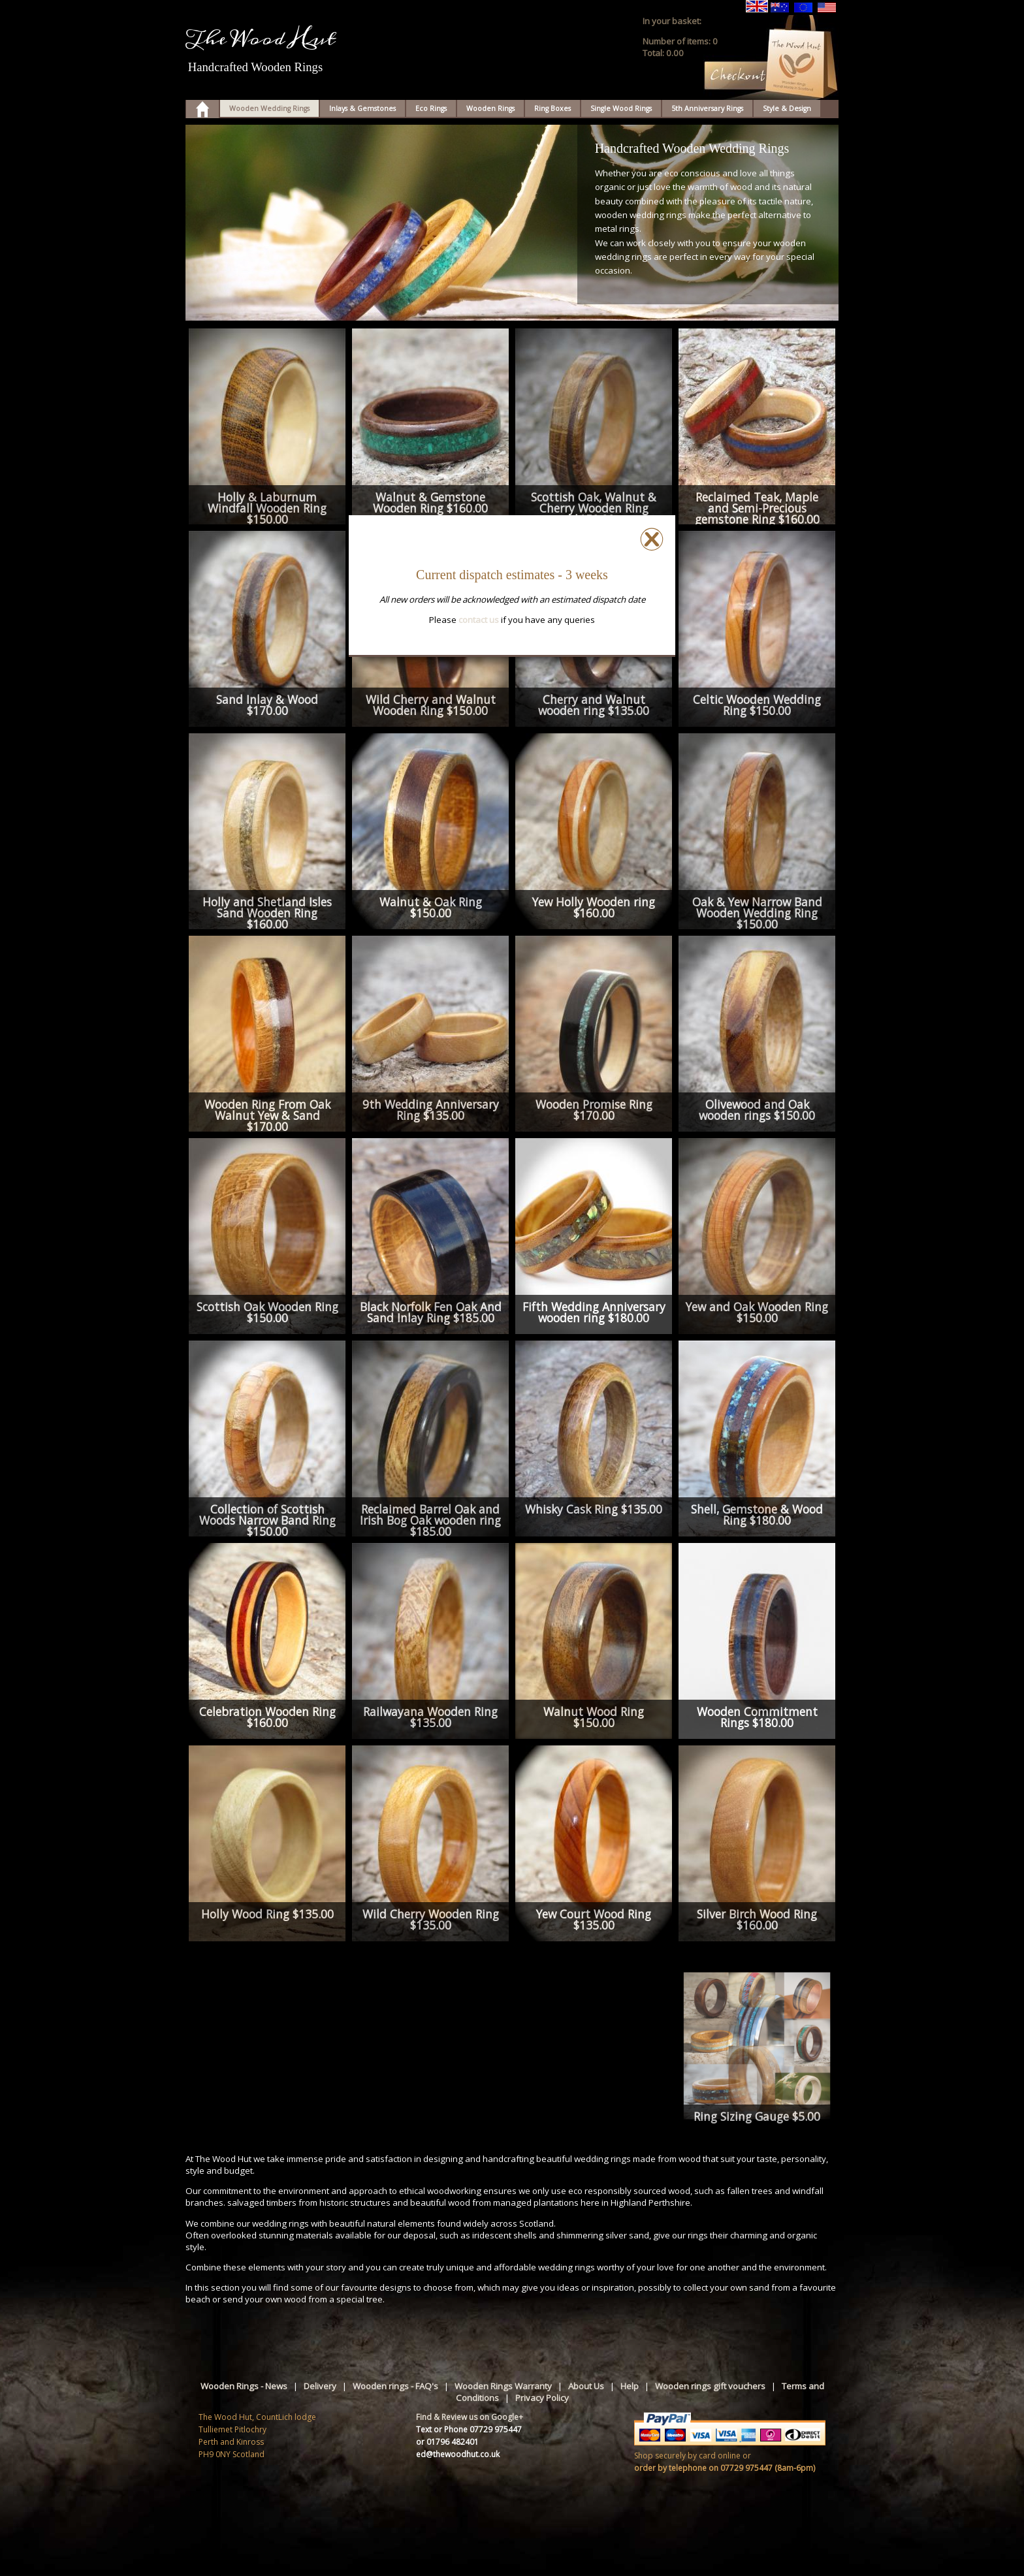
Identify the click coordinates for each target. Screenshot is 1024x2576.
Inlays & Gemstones (362, 108)
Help (629, 2386)
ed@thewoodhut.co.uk (458, 2454)
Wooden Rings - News (243, 2386)
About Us (586, 2386)
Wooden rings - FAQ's (395, 2386)
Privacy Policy (542, 2398)
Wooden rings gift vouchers (710, 2386)
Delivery (320, 2386)
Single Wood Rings (621, 108)
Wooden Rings (490, 108)
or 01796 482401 (447, 2441)
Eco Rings (431, 108)
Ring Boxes (552, 108)
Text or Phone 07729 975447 (469, 2429)
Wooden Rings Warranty (503, 2386)
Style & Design (787, 108)
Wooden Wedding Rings (269, 108)
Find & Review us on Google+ (469, 2417)
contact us (478, 620)
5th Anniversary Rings (707, 108)
